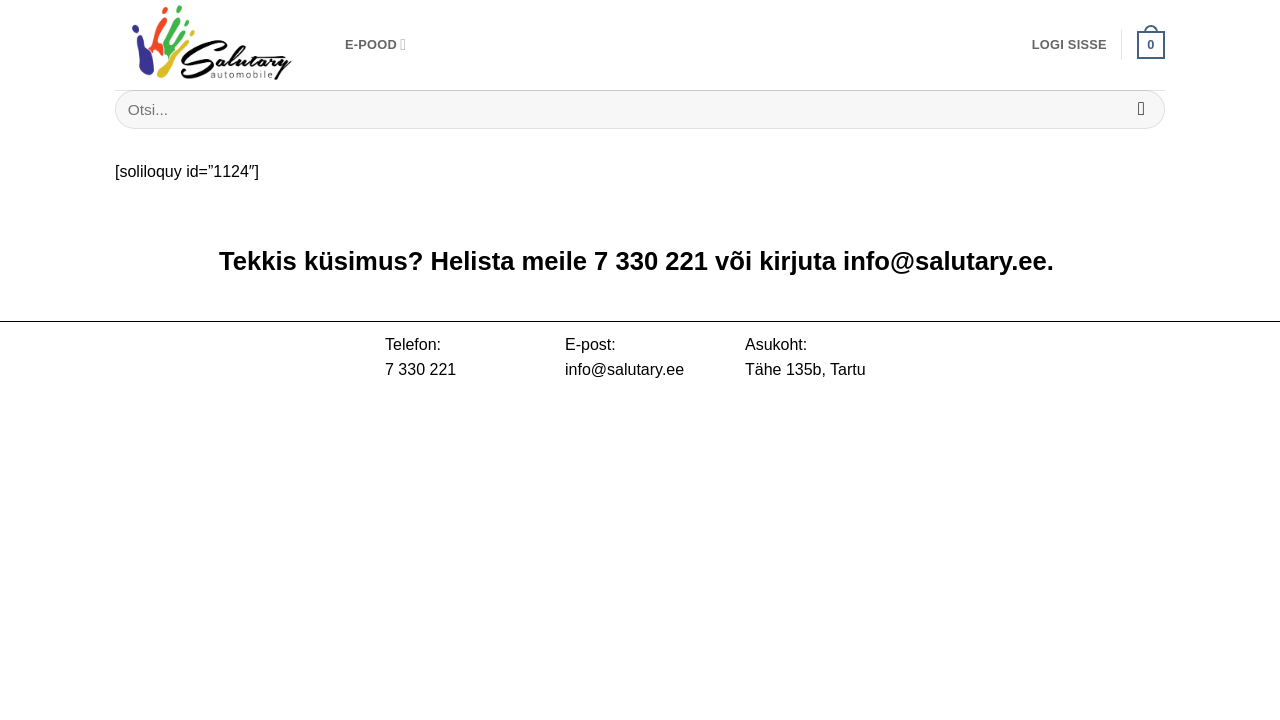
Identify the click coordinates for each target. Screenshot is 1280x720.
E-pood (375, 44)
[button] (1069, 45)
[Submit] (1141, 109)
